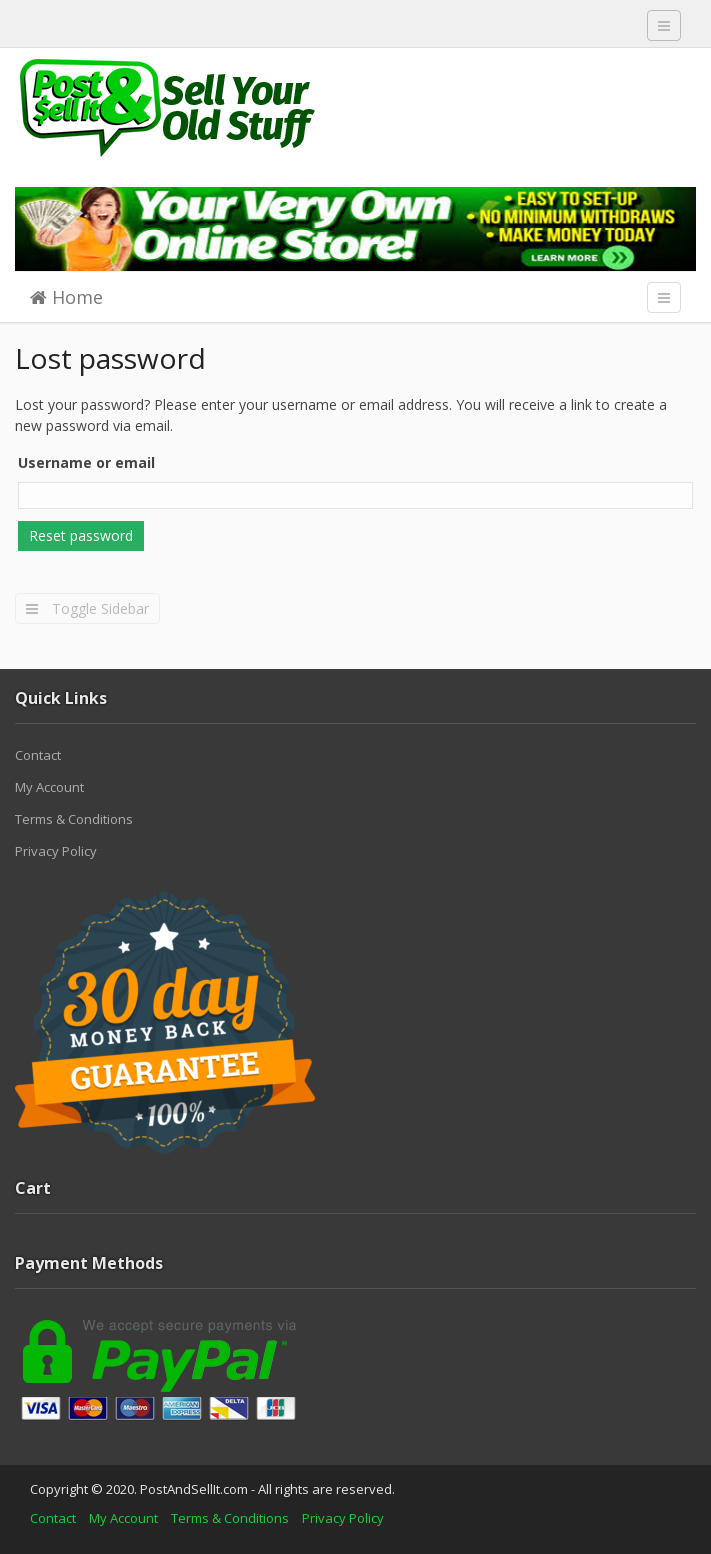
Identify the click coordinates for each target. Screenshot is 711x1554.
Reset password (81, 535)
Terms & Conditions (74, 819)
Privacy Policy (56, 851)
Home (66, 297)
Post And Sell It (165, 108)
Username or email (86, 462)
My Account (49, 787)
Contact (38, 755)
